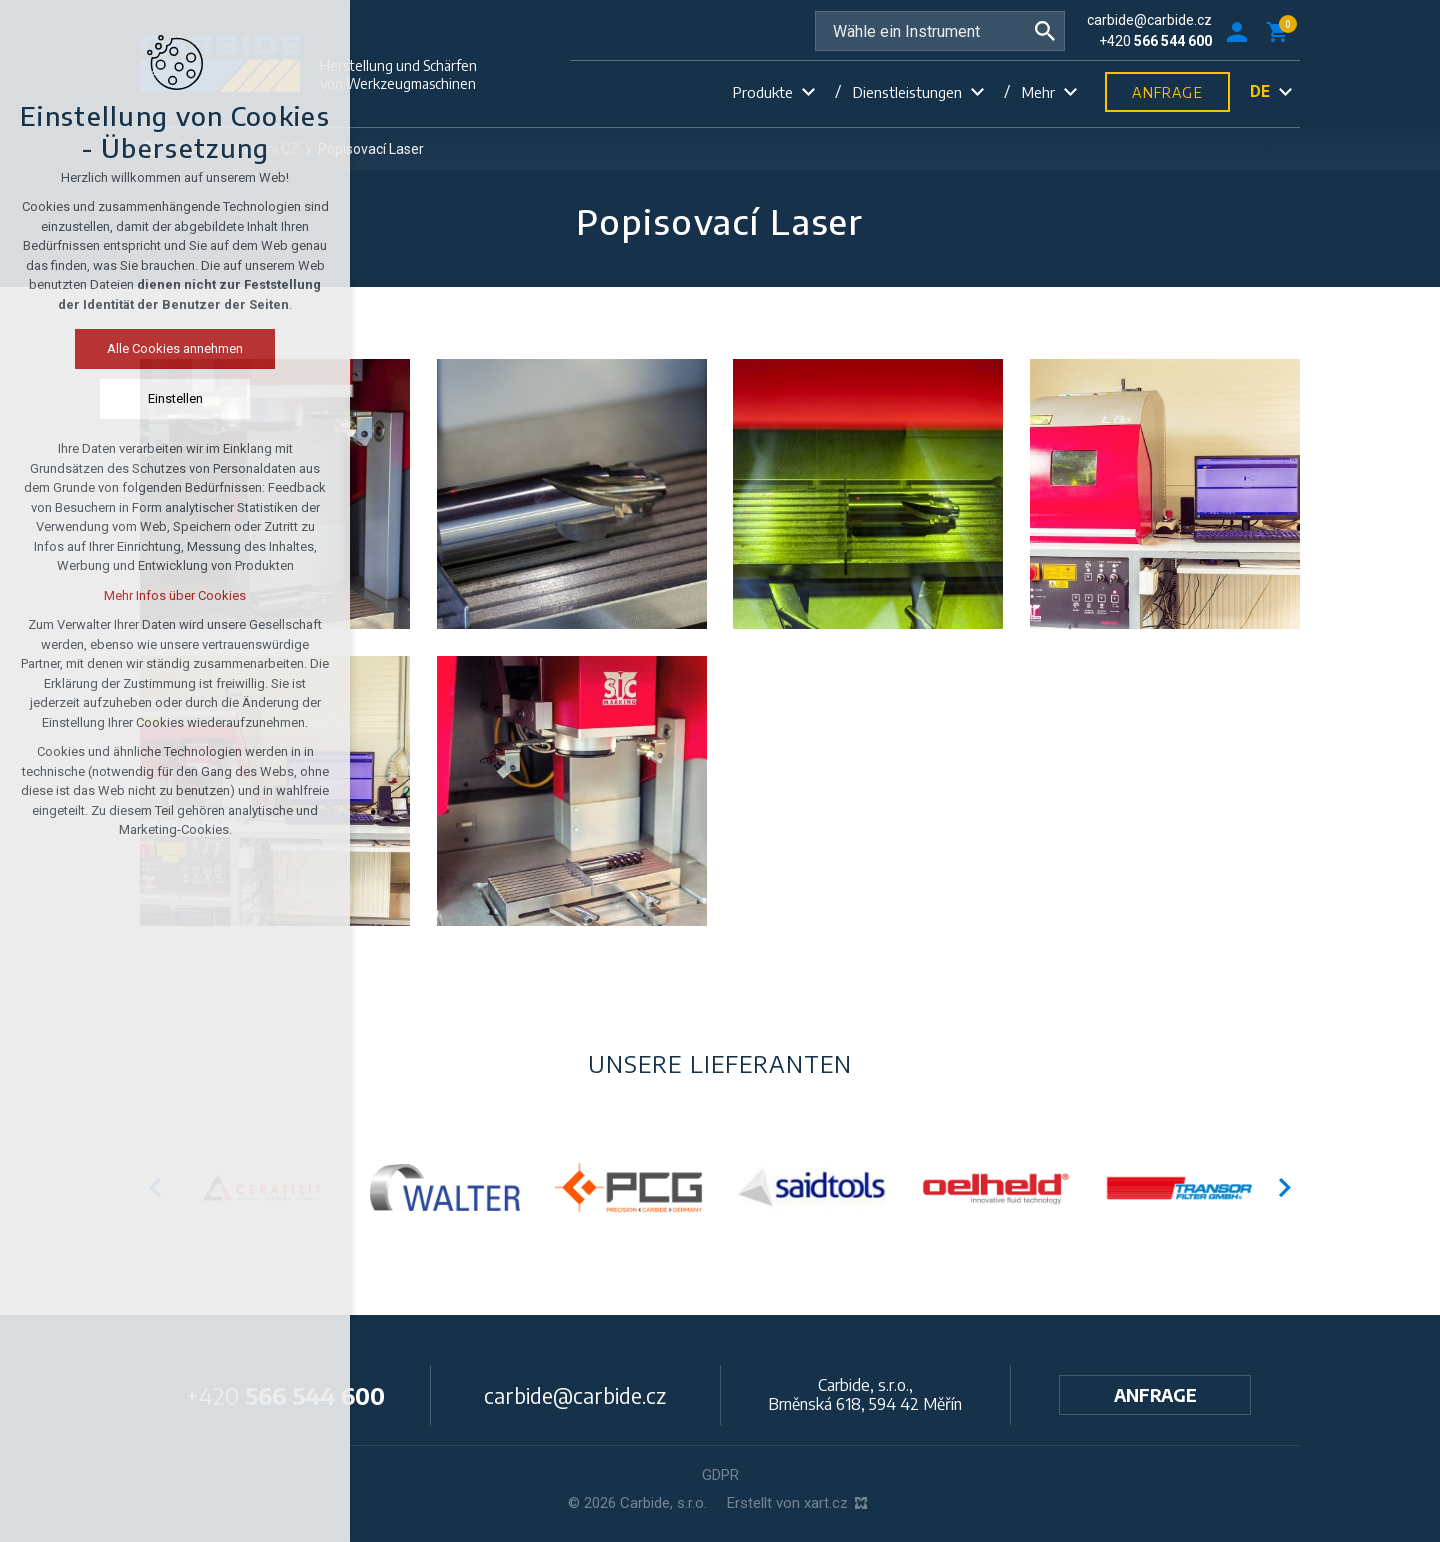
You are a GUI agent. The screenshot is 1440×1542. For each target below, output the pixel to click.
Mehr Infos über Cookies (117, 595)
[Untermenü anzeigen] (808, 92)
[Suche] (1045, 31)
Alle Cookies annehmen (117, 348)
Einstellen (116, 398)
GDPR (720, 1475)
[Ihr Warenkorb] (1281, 31)
